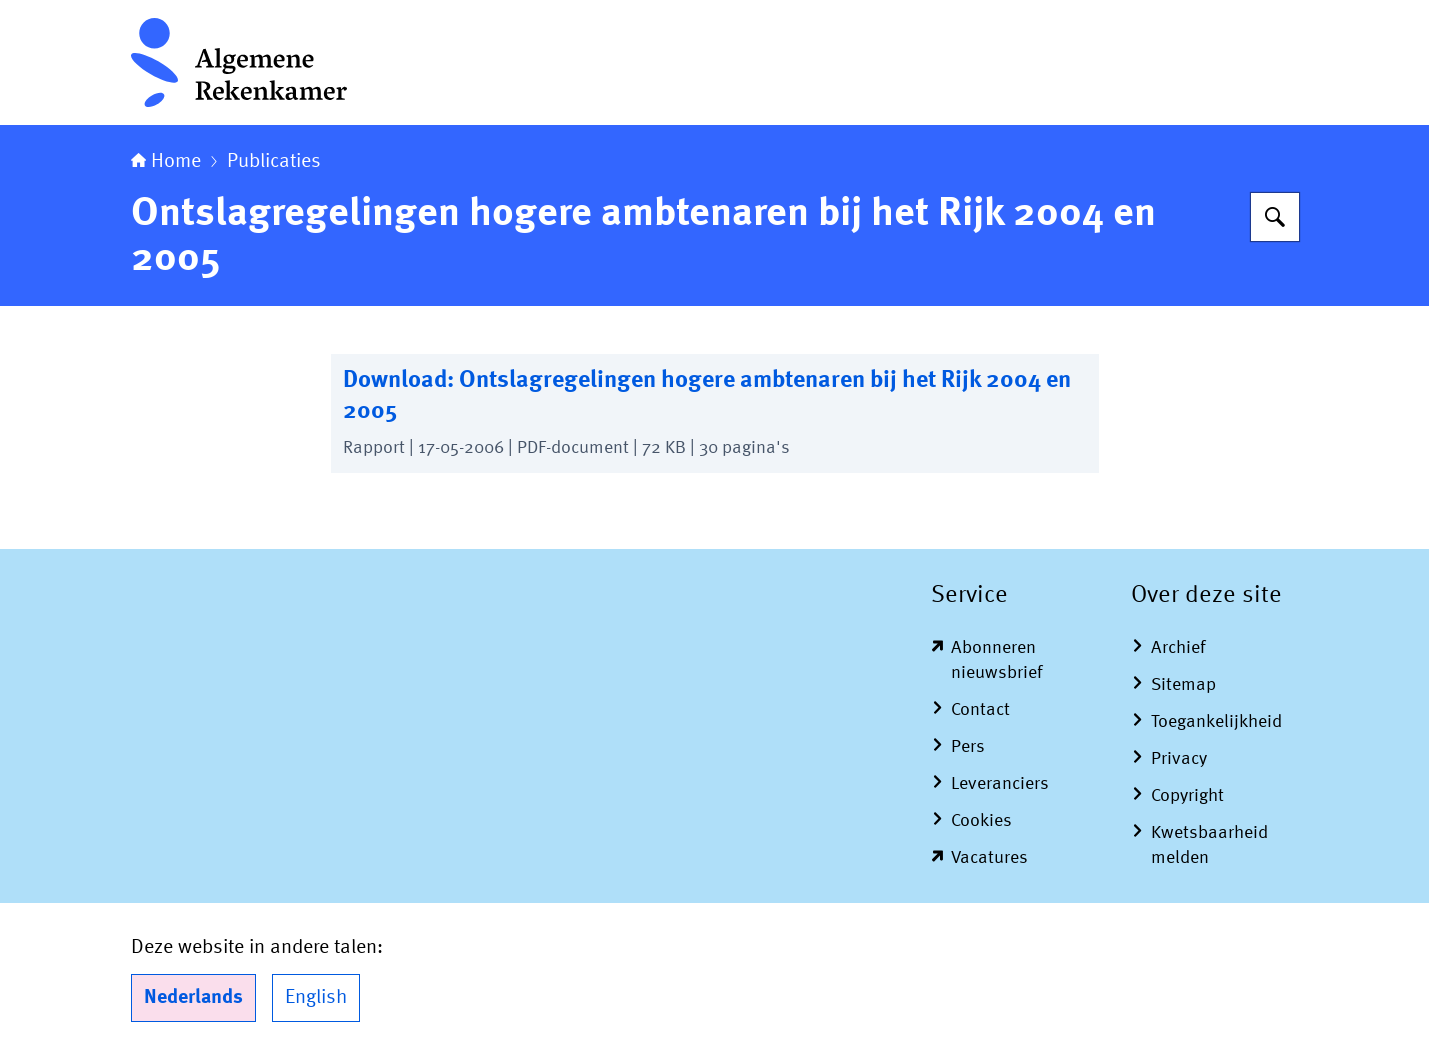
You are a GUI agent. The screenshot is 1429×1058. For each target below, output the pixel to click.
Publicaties (274, 162)
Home (166, 162)
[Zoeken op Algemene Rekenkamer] (1275, 217)
